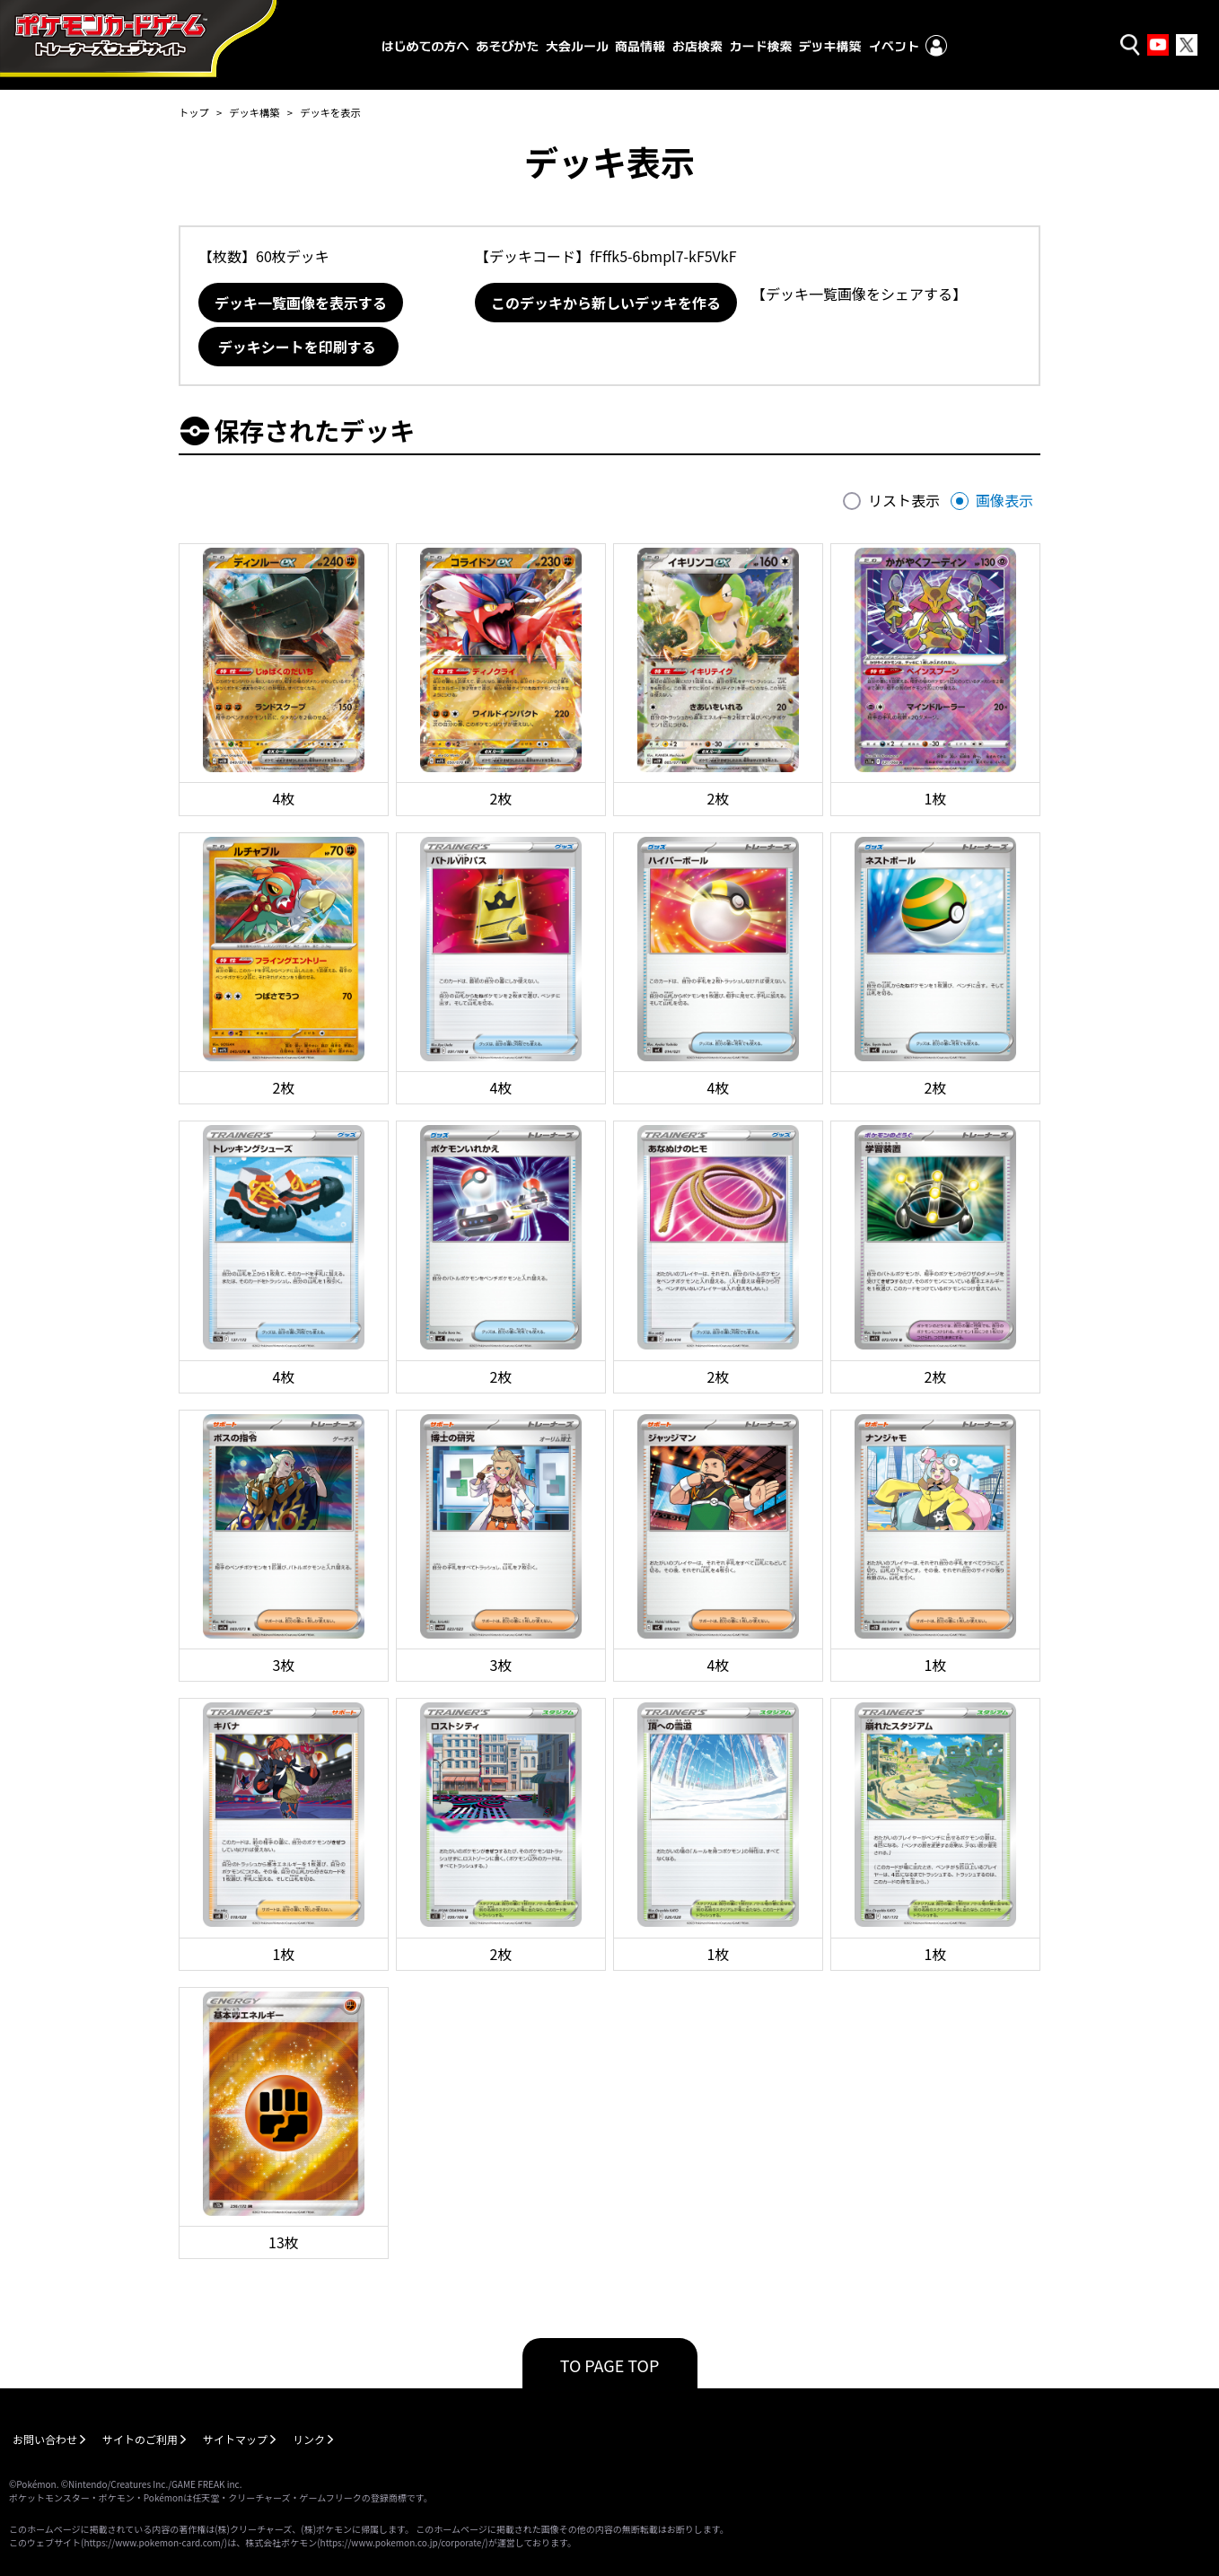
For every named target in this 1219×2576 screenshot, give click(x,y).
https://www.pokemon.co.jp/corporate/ (403, 2542)
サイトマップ (235, 2439)
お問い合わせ (45, 2439)
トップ (194, 112)
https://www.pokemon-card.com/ (153, 2542)
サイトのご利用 (140, 2439)
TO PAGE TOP (610, 2365)
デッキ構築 (254, 112)
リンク (309, 2439)
